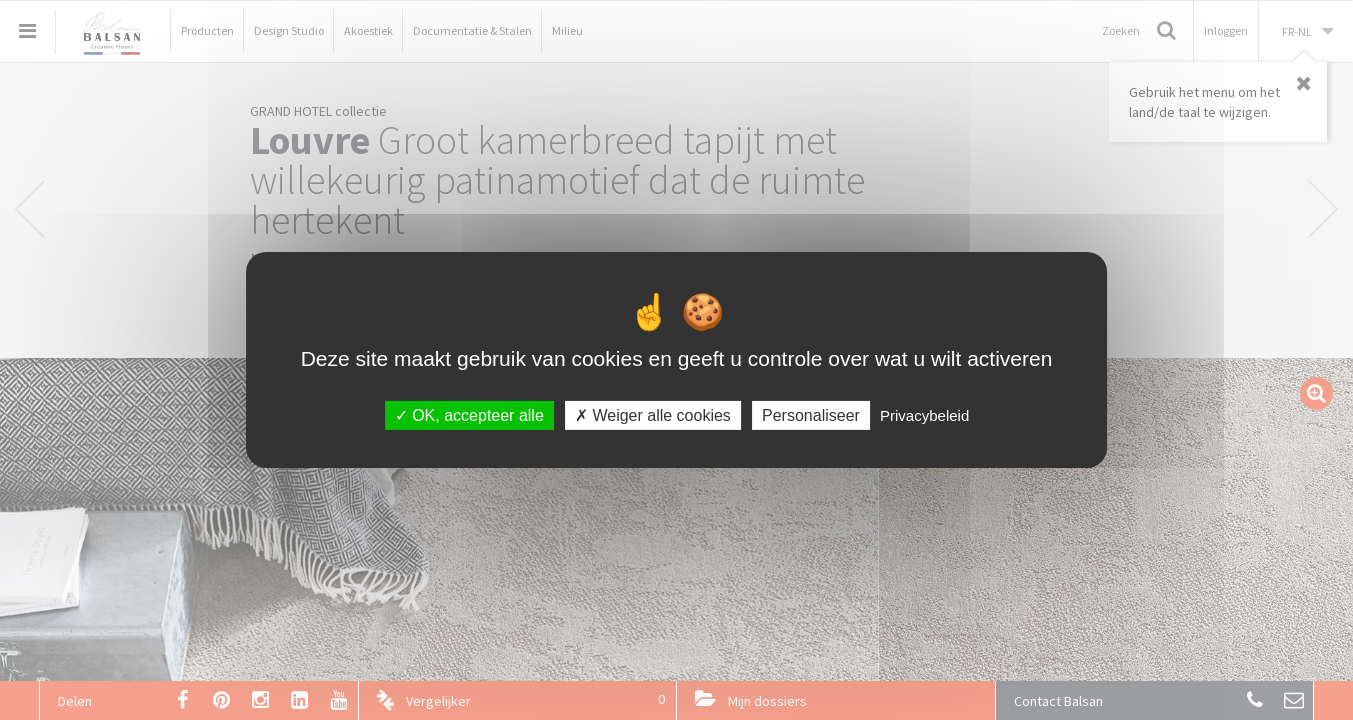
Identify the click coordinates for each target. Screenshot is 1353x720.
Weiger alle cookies (653, 415)
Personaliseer (811, 415)
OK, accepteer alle (469, 415)
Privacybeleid (924, 415)
